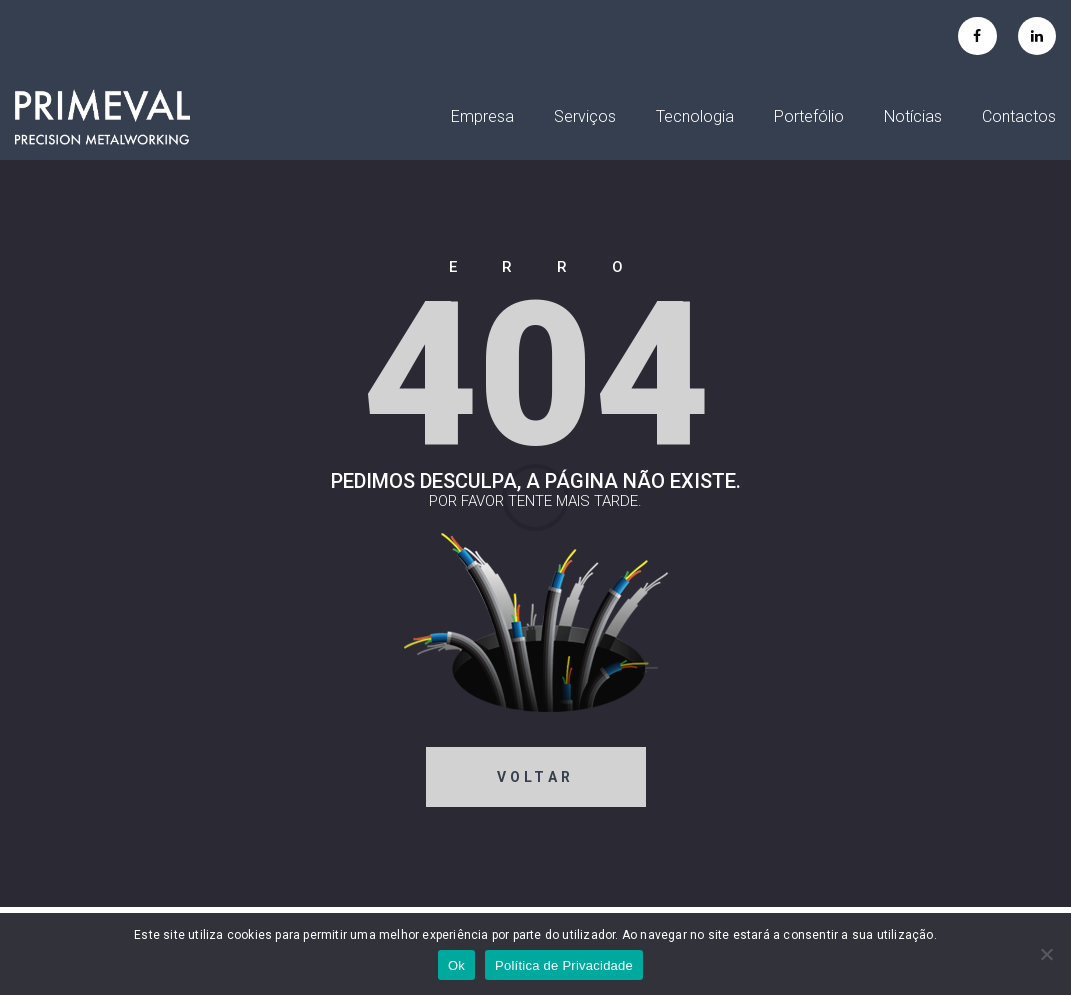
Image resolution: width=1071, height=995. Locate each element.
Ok (456, 965)
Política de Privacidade (564, 965)
